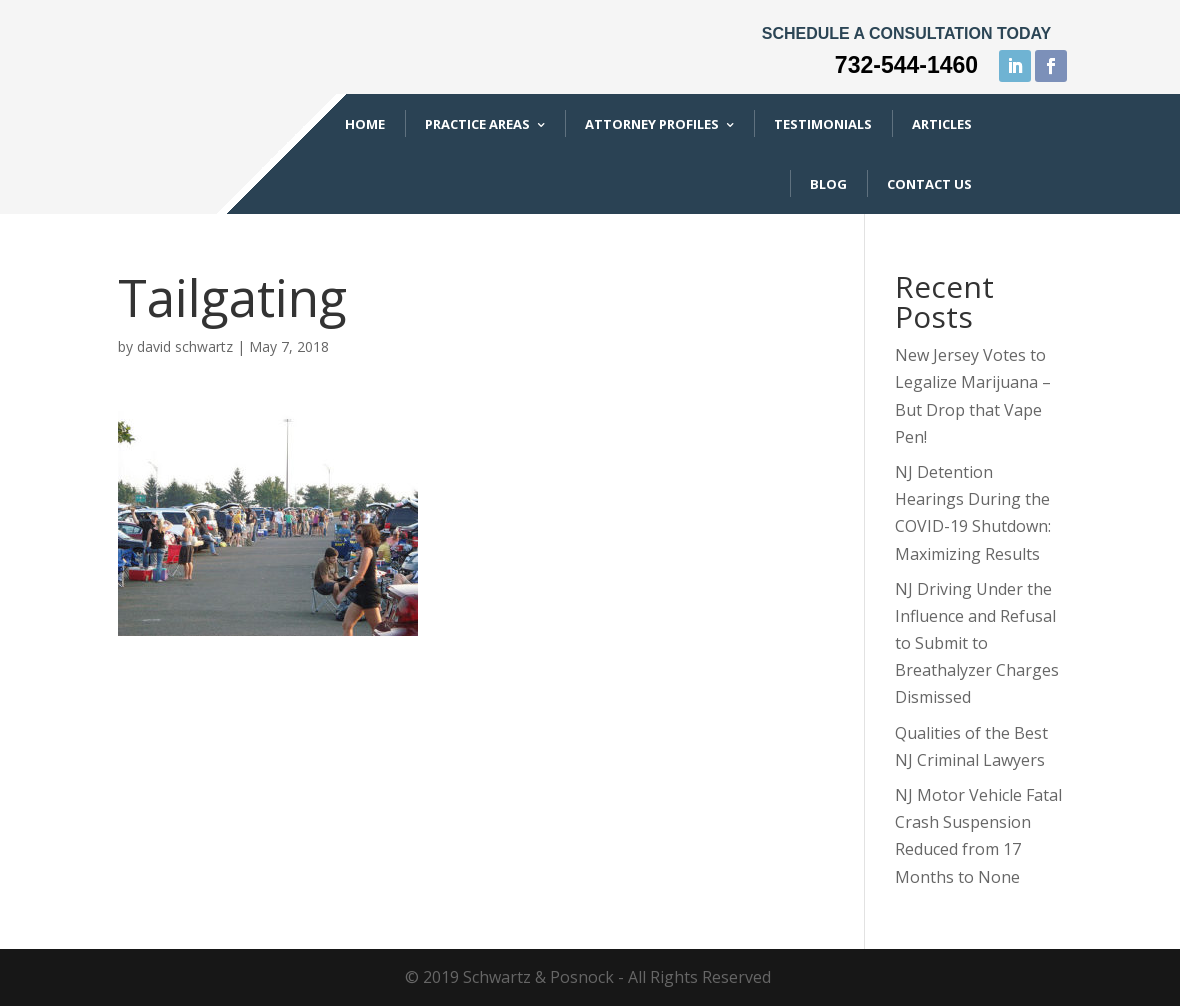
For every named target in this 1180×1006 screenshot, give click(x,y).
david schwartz (185, 346)
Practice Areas (477, 124)
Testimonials (823, 124)
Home (365, 124)
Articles (942, 124)
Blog (828, 184)
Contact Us (929, 184)
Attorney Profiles (652, 124)
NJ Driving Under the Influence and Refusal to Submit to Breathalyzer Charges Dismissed (977, 643)
